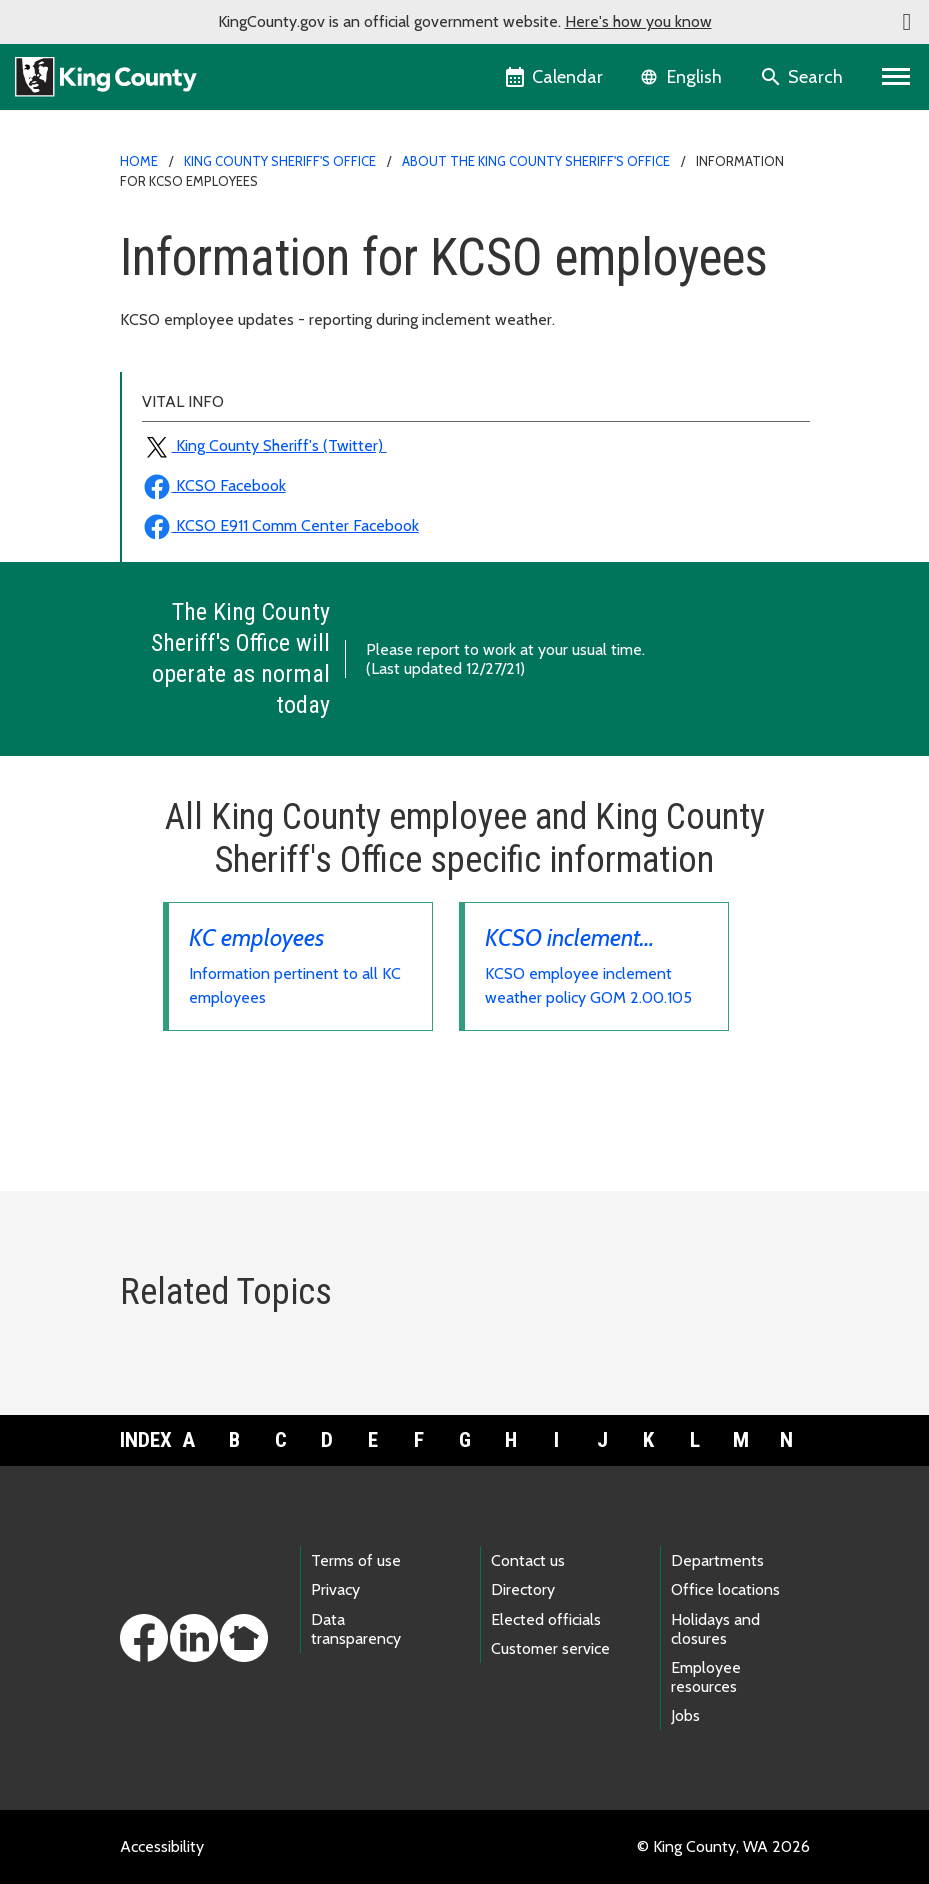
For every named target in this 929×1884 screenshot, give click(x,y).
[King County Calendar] (555, 77)
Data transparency (356, 1629)
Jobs (685, 1715)
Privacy (335, 1589)
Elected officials (546, 1619)
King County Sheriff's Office (280, 161)
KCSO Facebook (214, 485)
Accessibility (162, 1846)
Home (139, 161)
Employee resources (706, 1677)
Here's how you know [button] (638, 21)
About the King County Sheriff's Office (536, 161)
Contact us (528, 1560)
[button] (907, 22)
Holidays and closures (715, 1629)
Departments (717, 1560)
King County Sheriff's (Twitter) (264, 445)
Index (143, 1440)
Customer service (550, 1648)
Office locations (725, 1589)
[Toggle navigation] (896, 77)
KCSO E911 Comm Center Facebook (280, 525)
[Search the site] (803, 77)
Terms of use (356, 1560)
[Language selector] (683, 77)
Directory (523, 1589)
